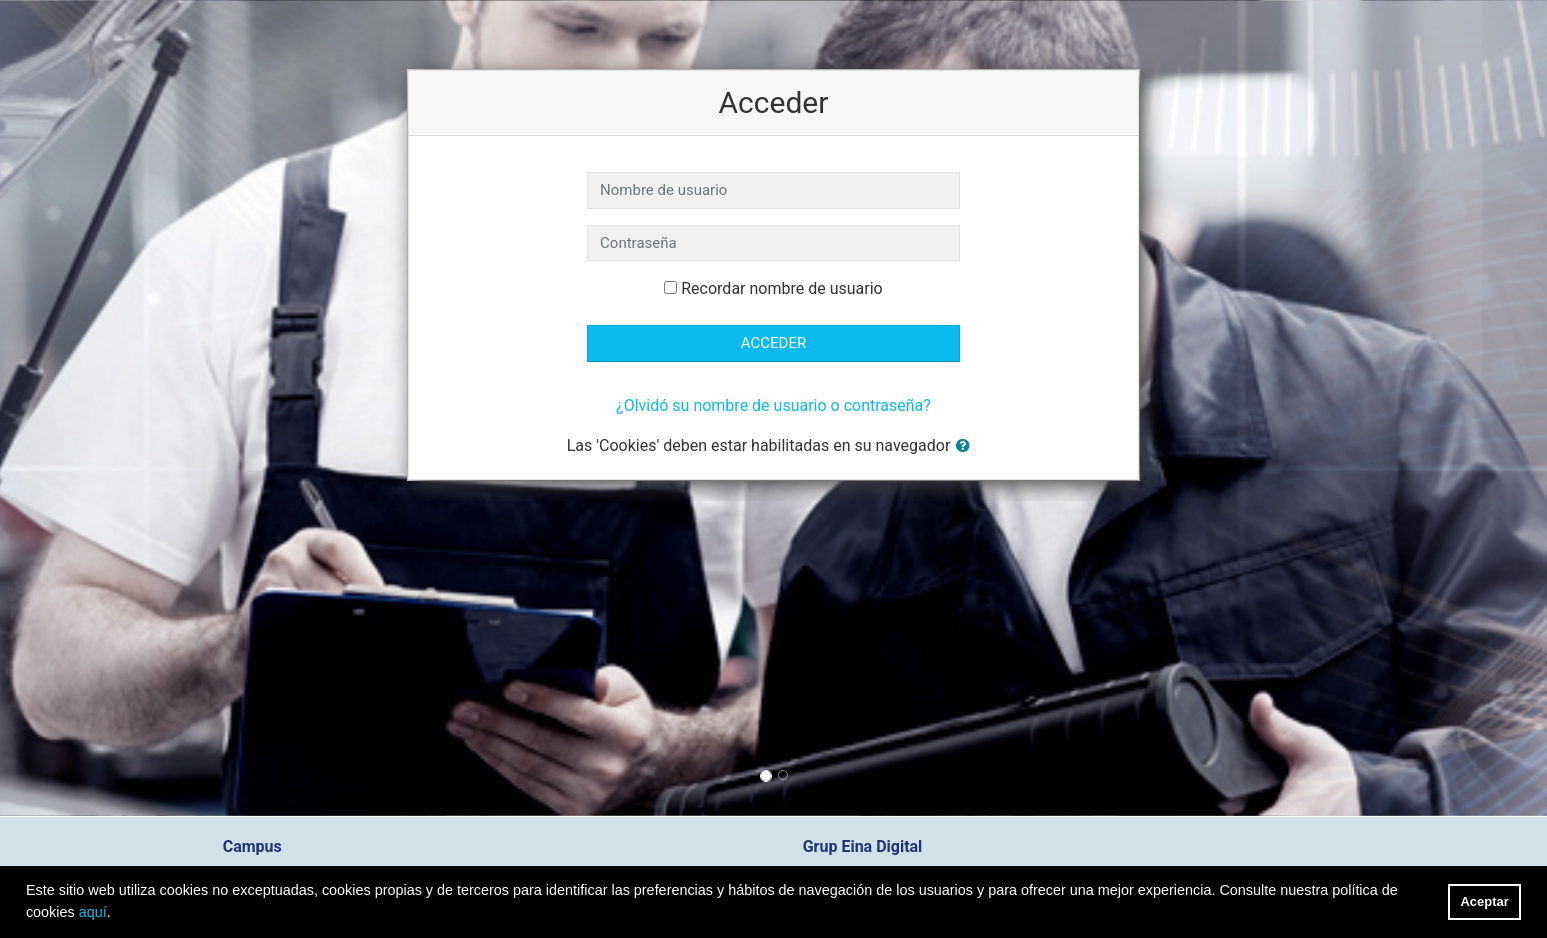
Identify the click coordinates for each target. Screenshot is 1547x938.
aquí (93, 912)
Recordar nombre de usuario (781, 288)
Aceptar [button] (1485, 901)
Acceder (773, 343)
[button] (967, 446)
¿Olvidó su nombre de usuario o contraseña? (773, 405)
